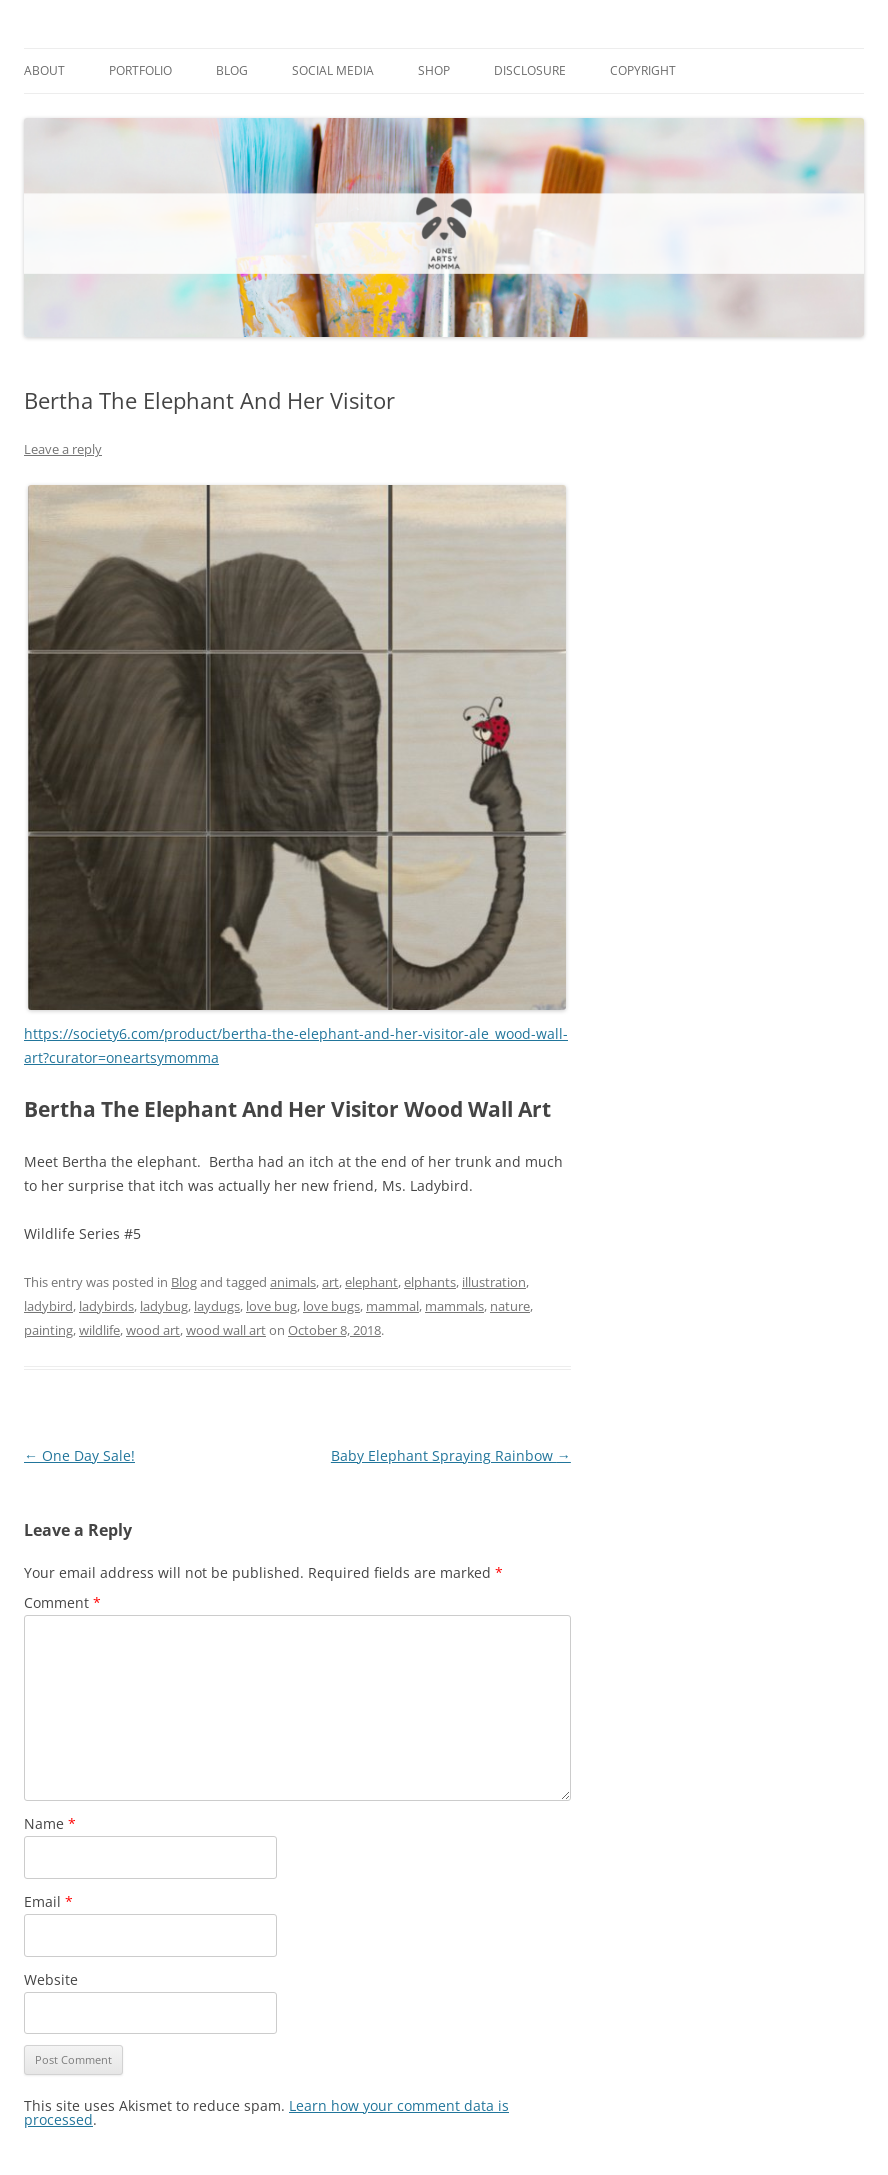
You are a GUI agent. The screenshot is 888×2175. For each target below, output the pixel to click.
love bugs (331, 1306)
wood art (153, 1330)
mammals (454, 1306)
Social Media (333, 70)
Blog (232, 70)
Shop (434, 70)
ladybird (48, 1306)
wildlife (99, 1330)
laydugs (217, 1306)
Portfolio (140, 70)
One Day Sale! (79, 1455)
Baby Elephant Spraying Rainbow (451, 1455)
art (330, 1282)
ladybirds (106, 1306)
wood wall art (226, 1330)
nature (510, 1306)
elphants (430, 1282)
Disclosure (530, 70)
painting (48, 1330)
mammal (392, 1306)
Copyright (643, 70)
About (44, 70)
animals (293, 1282)
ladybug (164, 1306)
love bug (271, 1306)
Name (50, 1823)
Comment (62, 1602)
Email (48, 1901)
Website (51, 1979)
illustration (494, 1282)
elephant (371, 1282)
